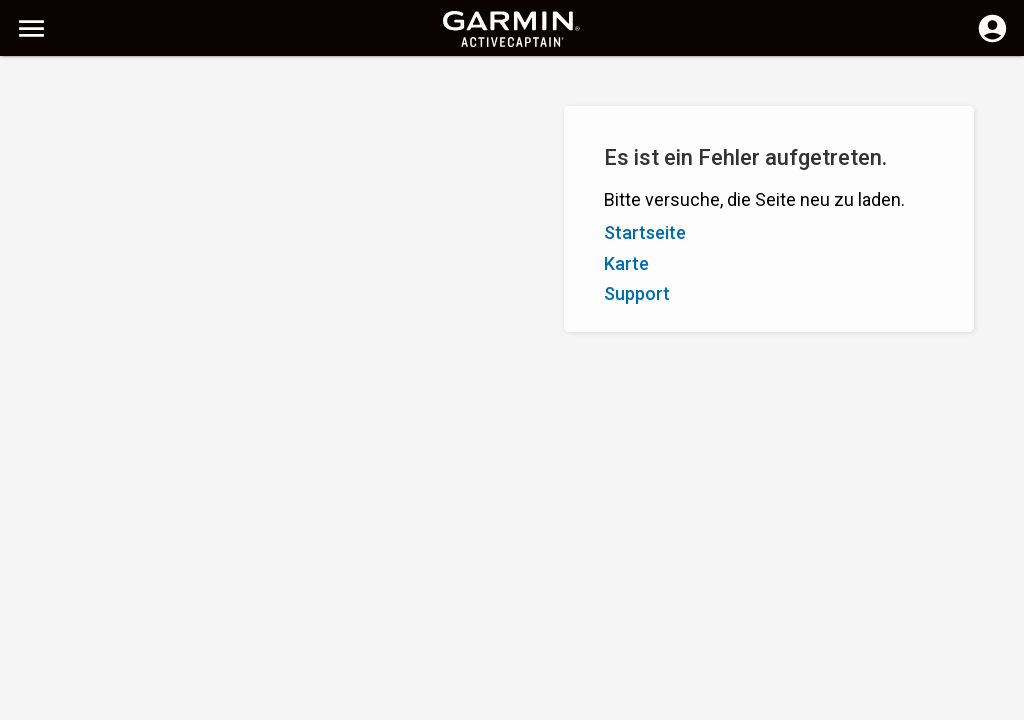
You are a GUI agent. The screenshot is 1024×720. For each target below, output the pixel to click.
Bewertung (147, 178)
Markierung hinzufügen (296, 178)
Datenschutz (375, 702)
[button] (999, 629)
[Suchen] (168, 85)
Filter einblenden (76, 133)
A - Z (33, 178)
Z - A (80, 178)
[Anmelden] (992, 40)
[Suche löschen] (370, 86)
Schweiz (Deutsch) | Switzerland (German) (560, 702)
